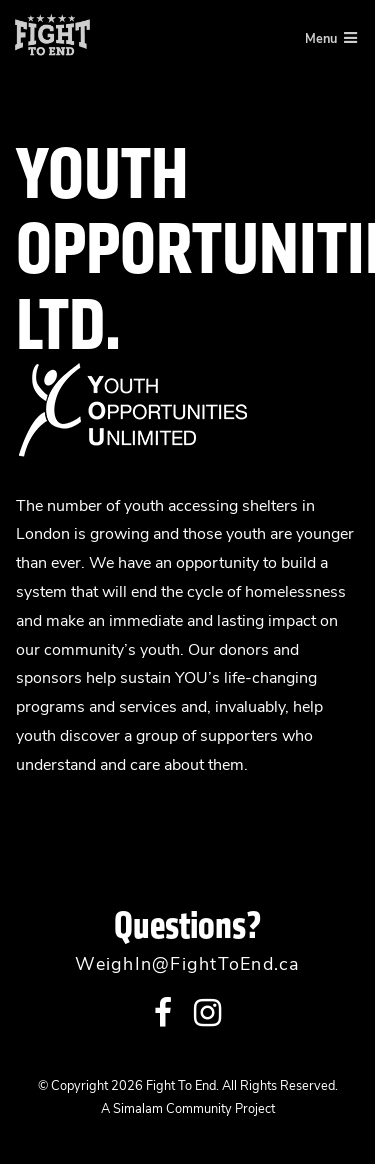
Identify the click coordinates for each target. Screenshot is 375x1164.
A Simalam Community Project (188, 1109)
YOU (191, 679)
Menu (330, 38)
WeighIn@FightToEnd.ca (187, 965)
